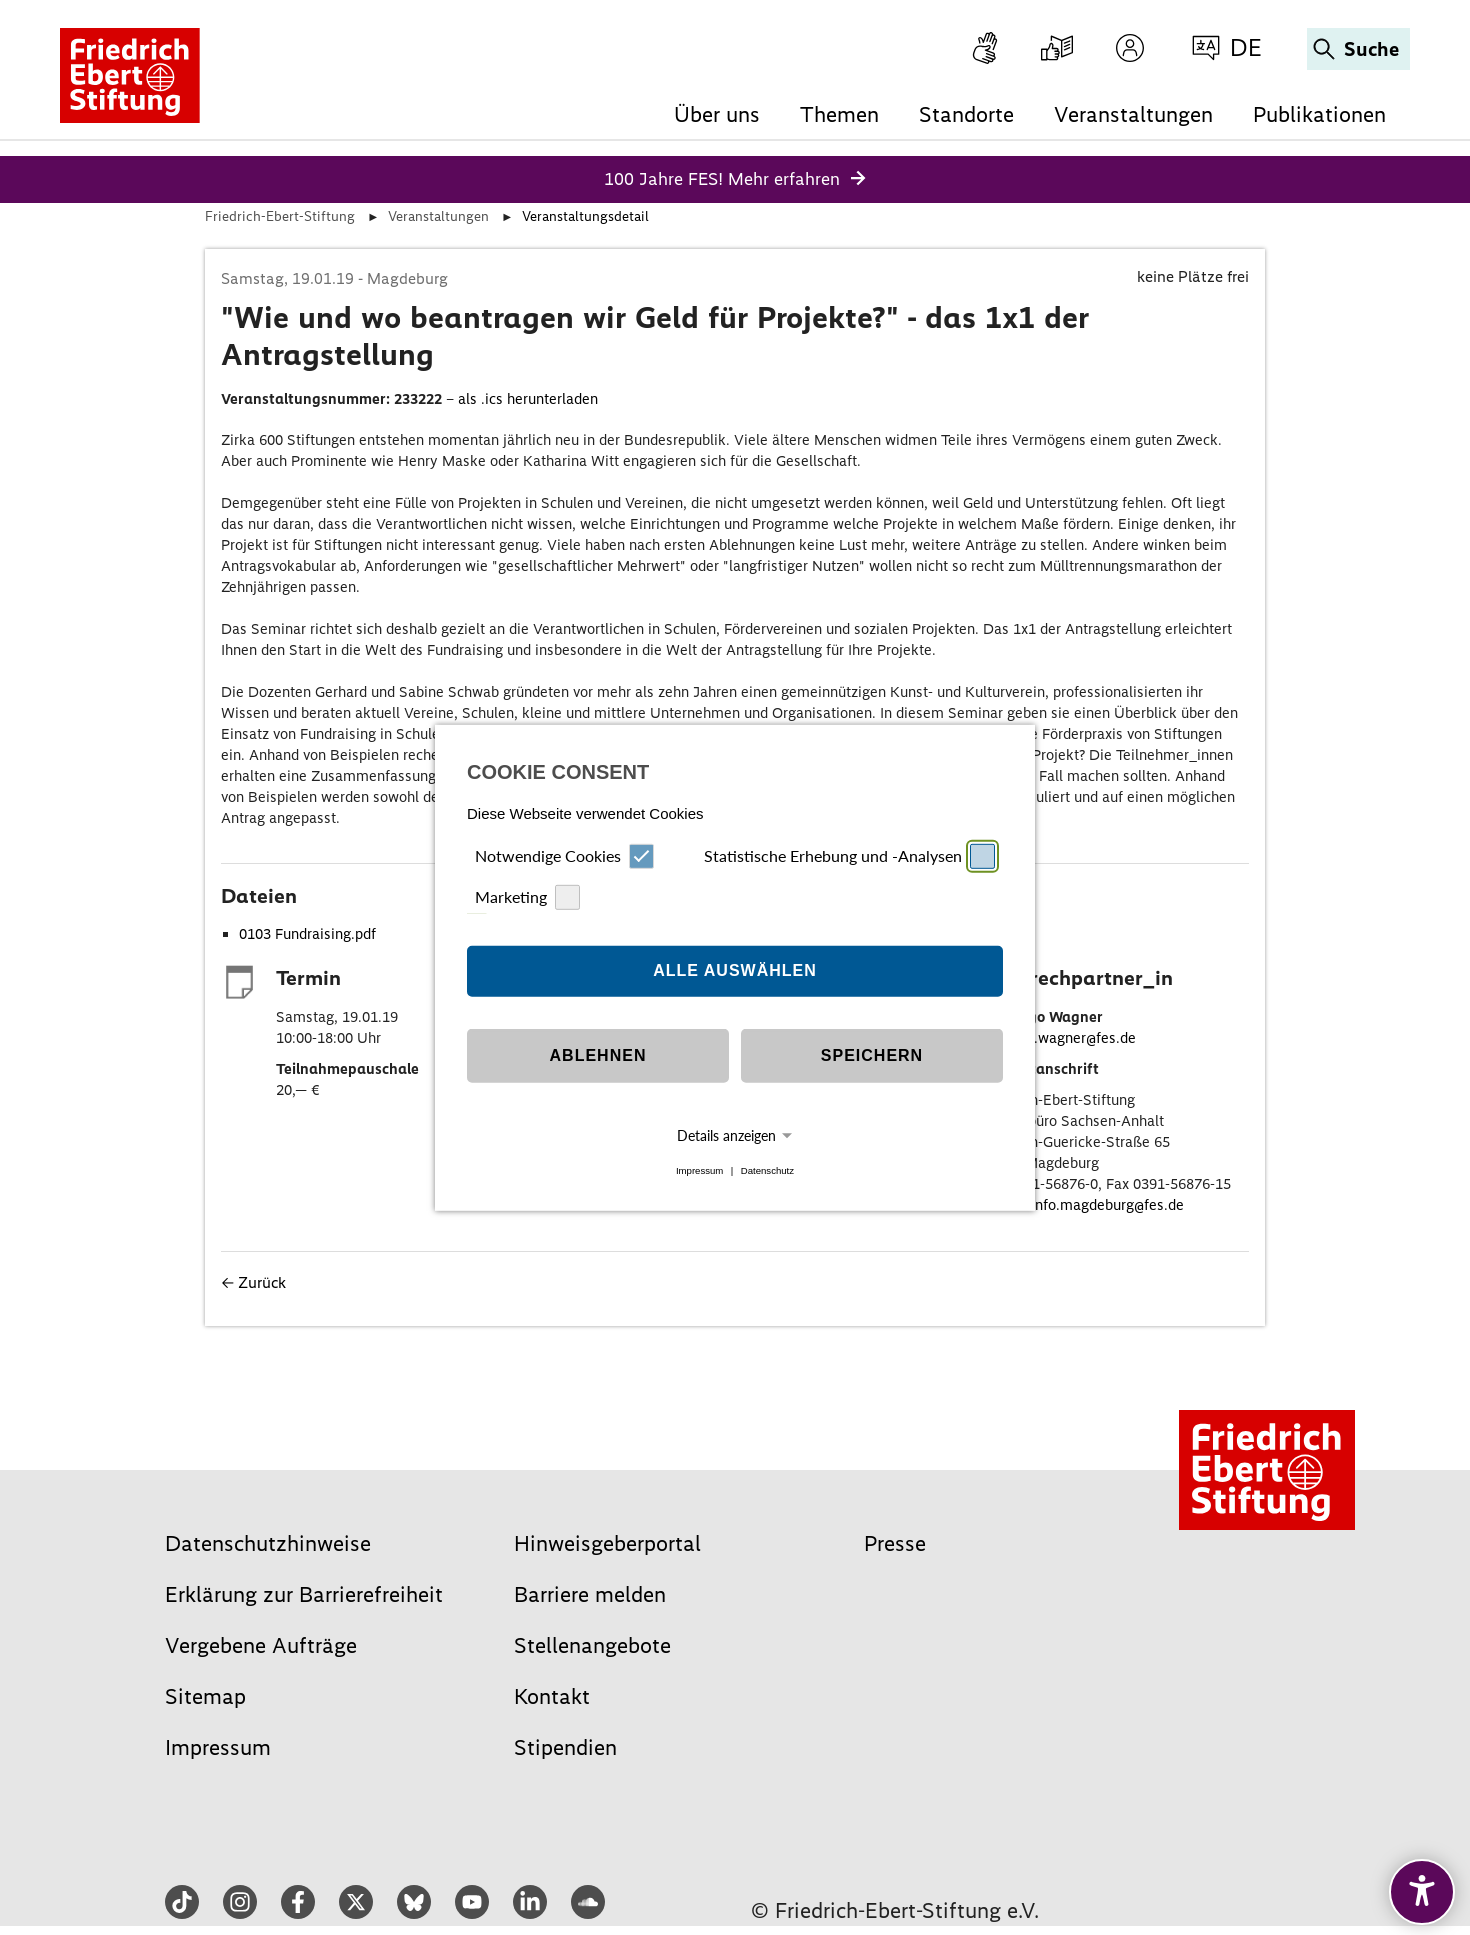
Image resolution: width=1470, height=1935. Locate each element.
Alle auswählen (735, 970)
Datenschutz (767, 1170)
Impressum (699, 1170)
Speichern (872, 1055)
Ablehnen (598, 1055)
